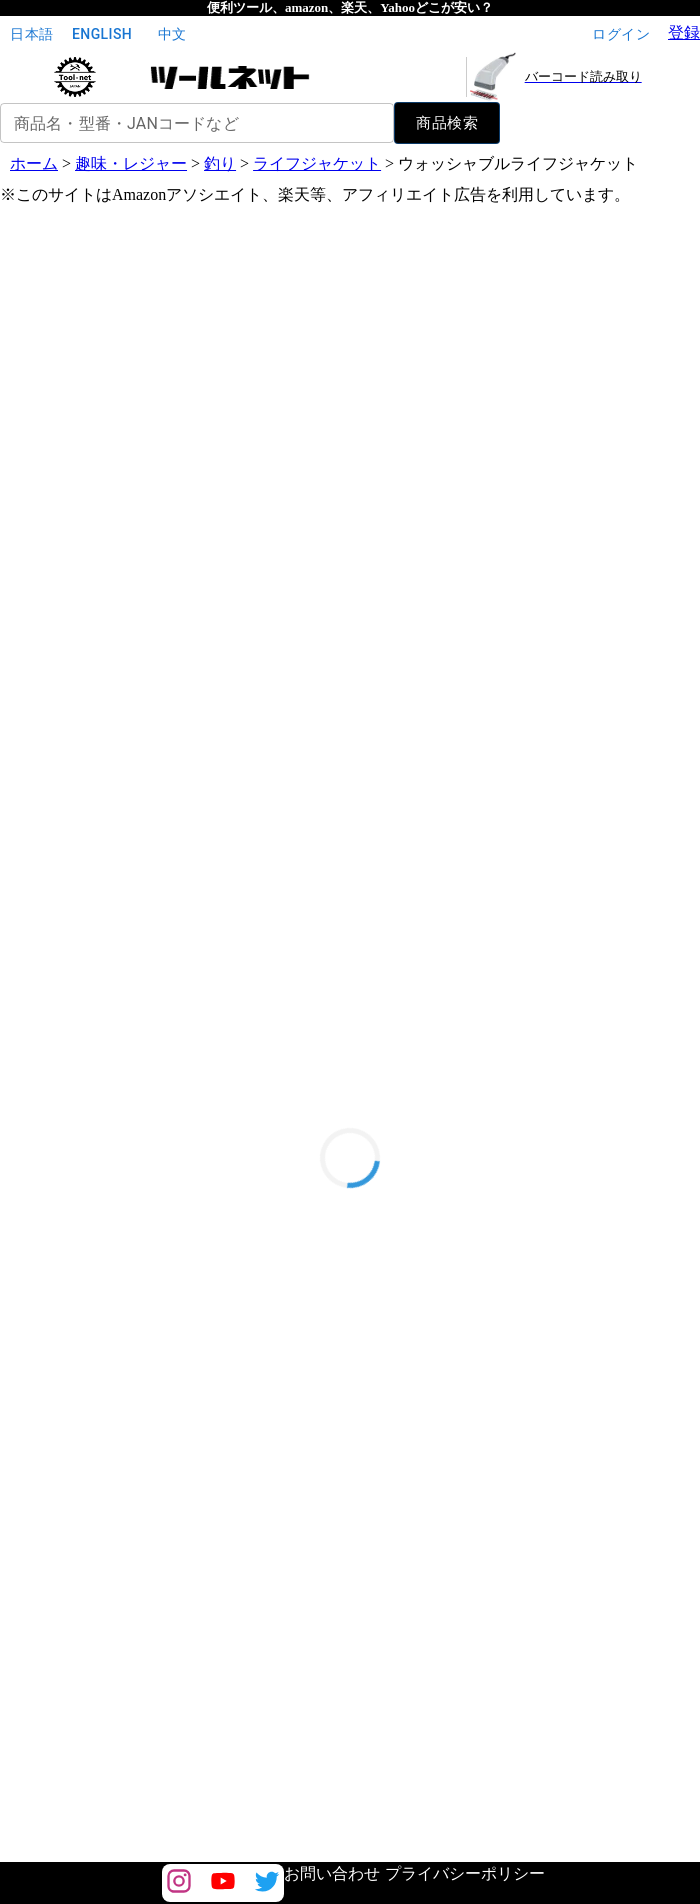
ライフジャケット (317, 163)
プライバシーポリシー (465, 1873)
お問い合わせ (332, 1873)
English (102, 34)
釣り (220, 163)
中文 (172, 34)
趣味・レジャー (131, 163)
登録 (684, 32)
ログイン (621, 34)
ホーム (34, 163)
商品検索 (447, 123)
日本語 (32, 34)
